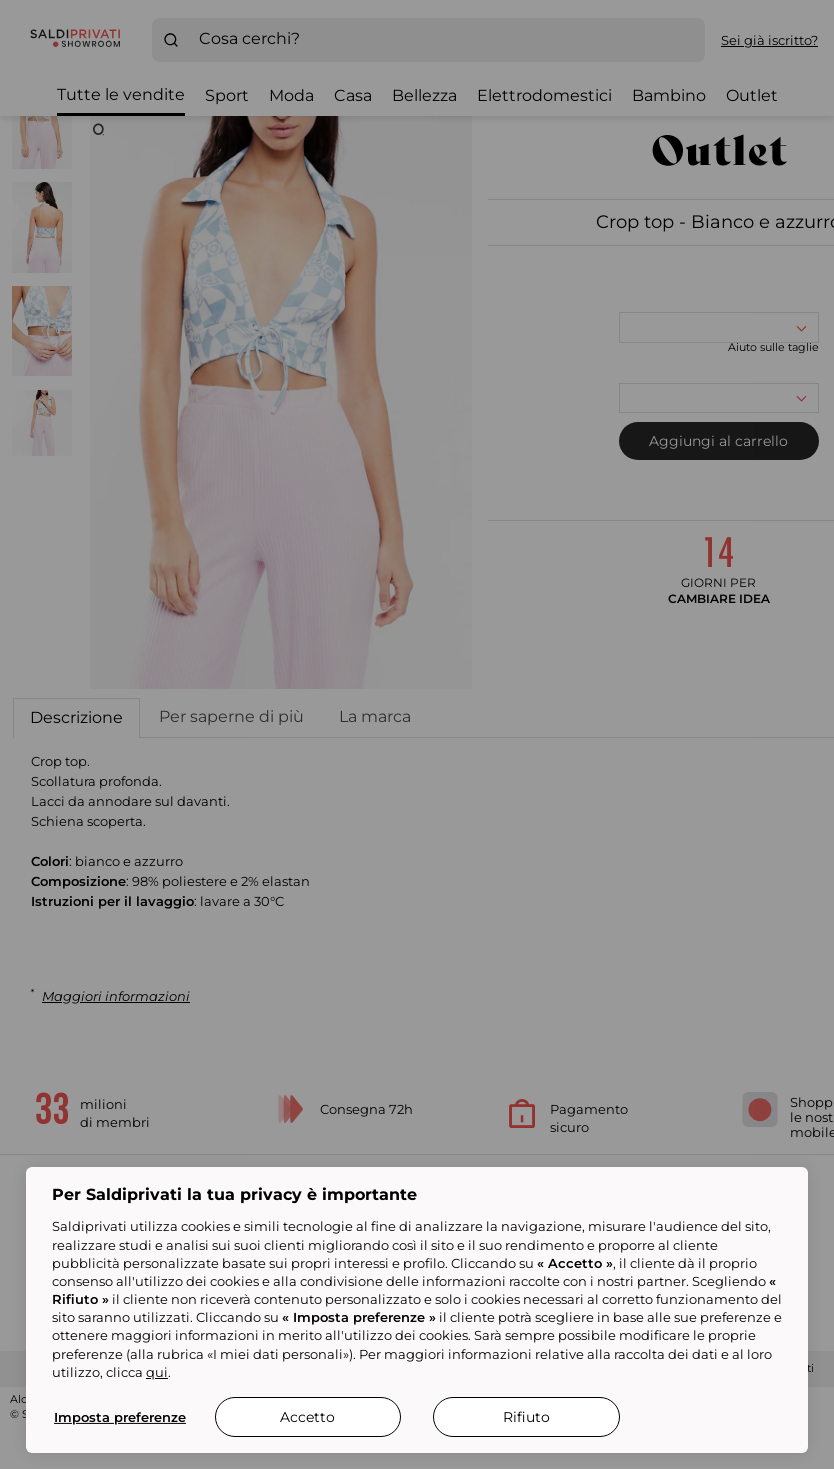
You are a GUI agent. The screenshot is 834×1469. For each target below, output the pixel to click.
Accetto (307, 1417)
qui (157, 1372)
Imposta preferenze (120, 1417)
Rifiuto (526, 1417)
